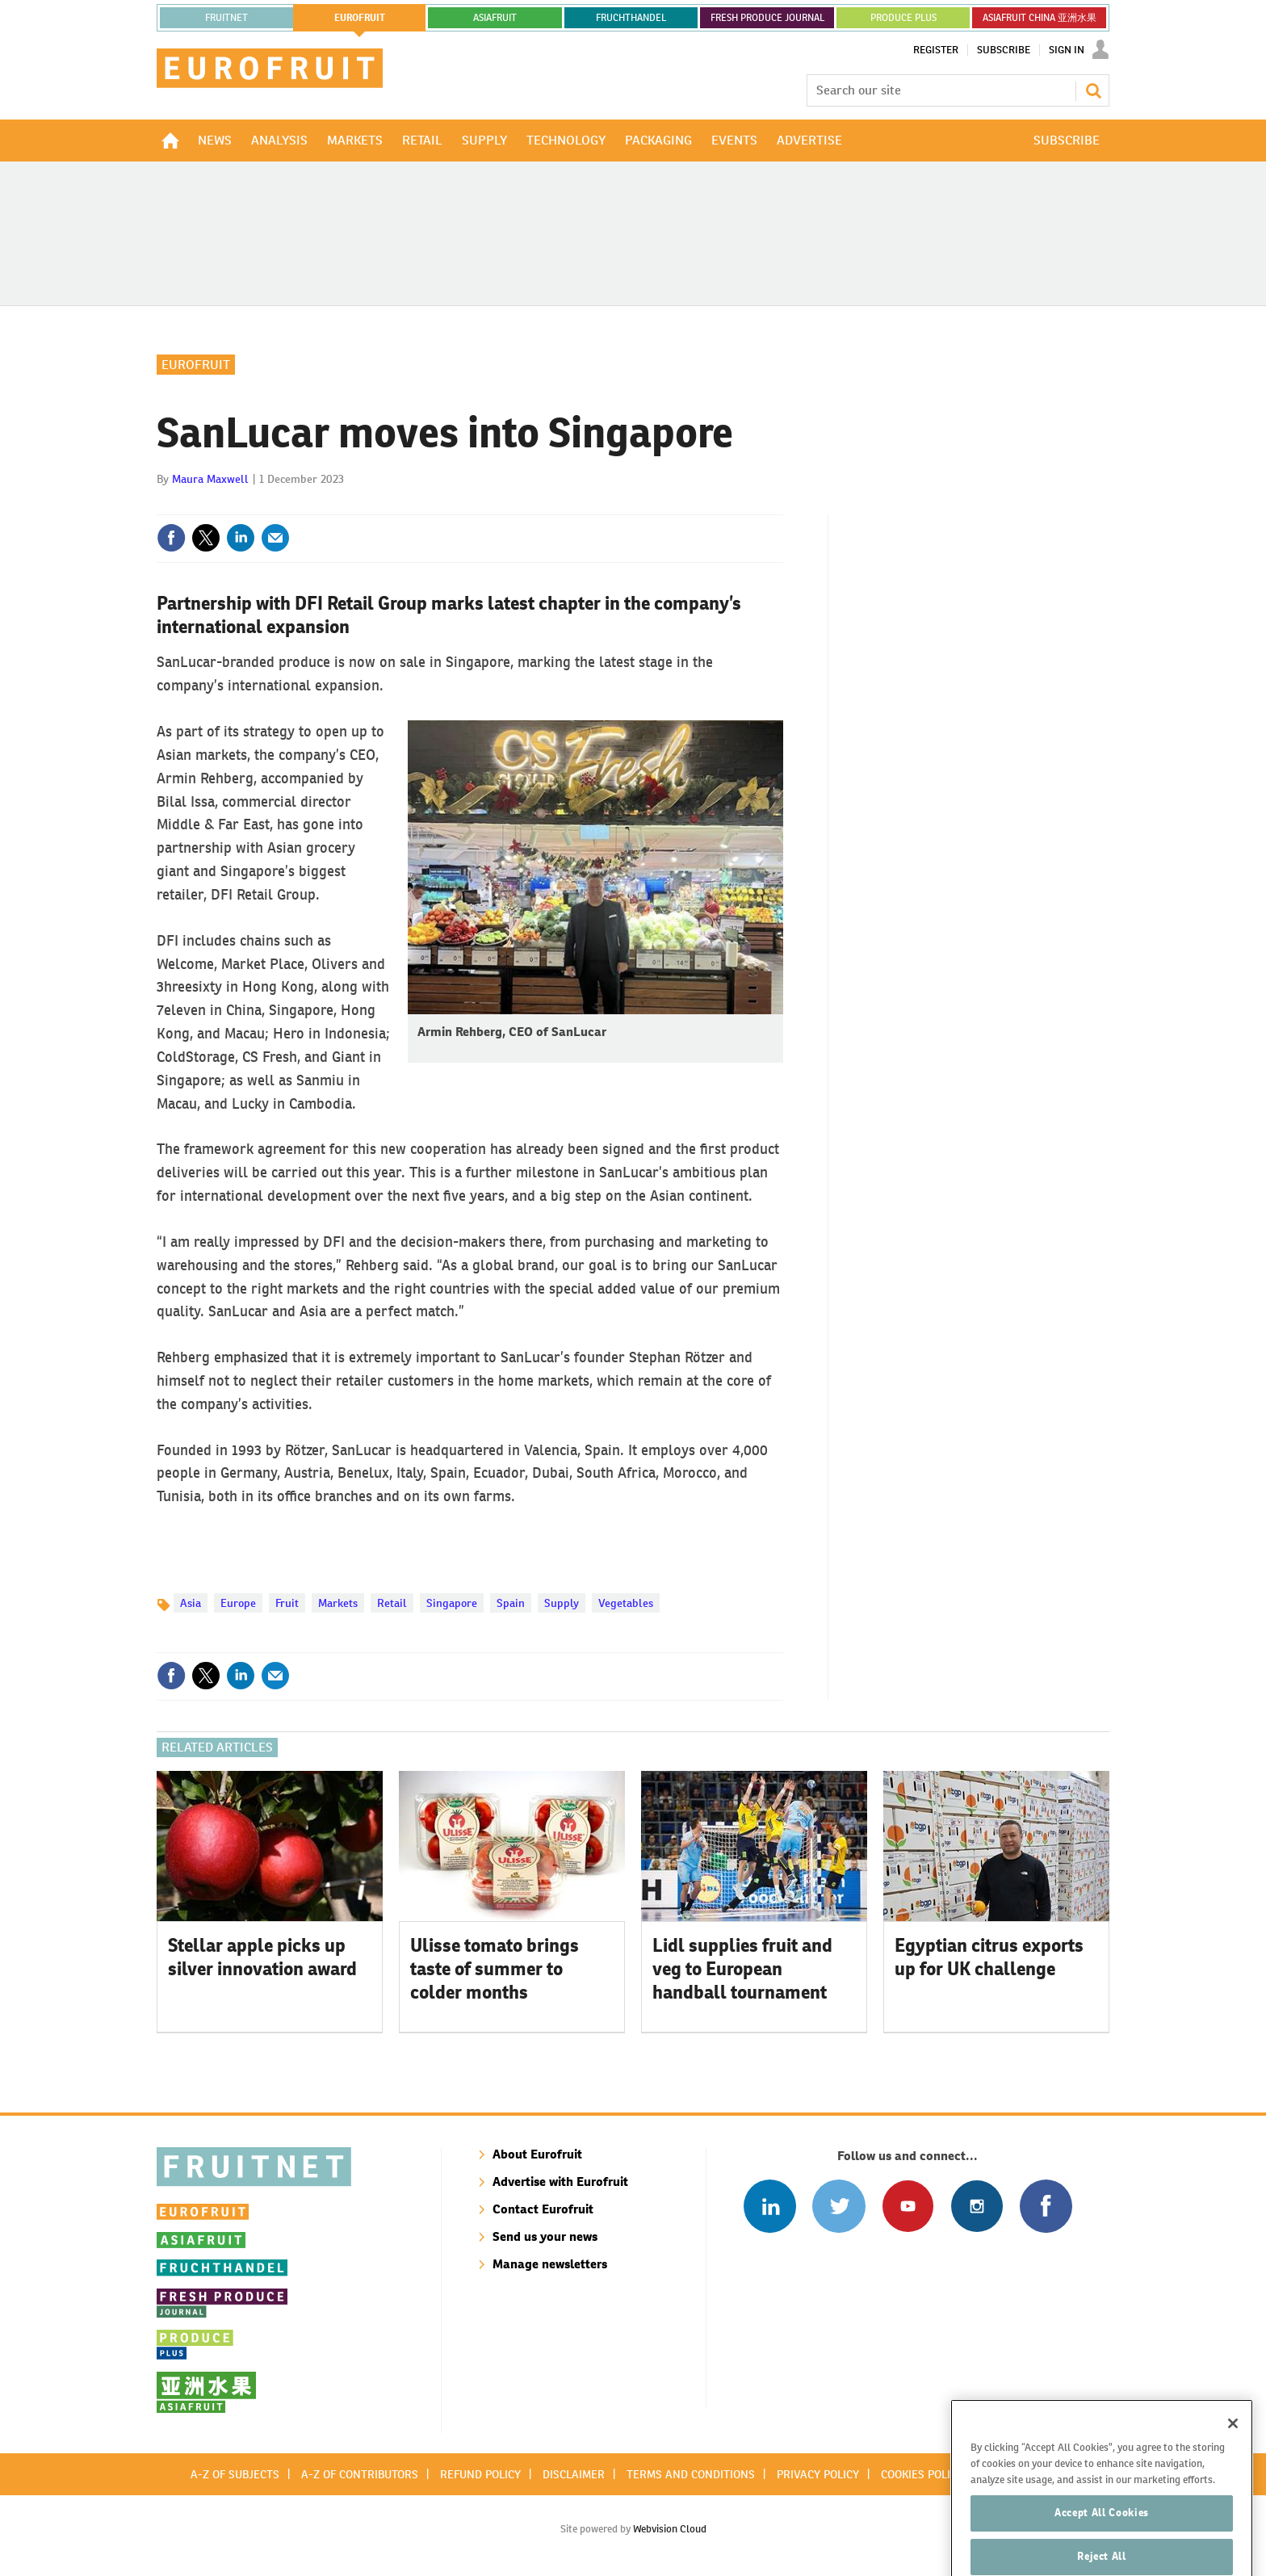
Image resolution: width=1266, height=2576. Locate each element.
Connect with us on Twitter (838, 2206)
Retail (392, 1603)
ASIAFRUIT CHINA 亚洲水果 (1039, 17)
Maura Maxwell (210, 479)
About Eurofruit (537, 2154)
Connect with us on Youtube (908, 2206)
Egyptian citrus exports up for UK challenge (989, 1957)
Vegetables (625, 1603)
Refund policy (480, 2474)
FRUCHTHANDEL (631, 17)
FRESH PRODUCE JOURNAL (767, 17)
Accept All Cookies (1101, 2540)
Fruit (287, 1603)
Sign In (1066, 50)
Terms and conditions (691, 2474)
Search (1093, 90)
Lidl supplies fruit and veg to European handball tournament (742, 1968)
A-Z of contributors (359, 2474)
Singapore (451, 1603)
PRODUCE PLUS (903, 17)
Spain (511, 1603)
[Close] (1233, 2451)
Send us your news (545, 2236)
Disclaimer (574, 2474)
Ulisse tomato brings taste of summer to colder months (494, 1968)
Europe (238, 1603)
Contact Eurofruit (543, 2209)
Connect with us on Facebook (1046, 2206)
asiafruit (495, 17)
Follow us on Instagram (976, 2206)
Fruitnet (226, 17)
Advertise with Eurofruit (560, 2181)
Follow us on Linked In (770, 2206)
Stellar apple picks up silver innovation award (262, 1957)
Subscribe (1003, 50)
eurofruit (359, 17)
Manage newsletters (550, 2263)
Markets (338, 1603)
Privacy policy (818, 2474)
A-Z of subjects (235, 2474)
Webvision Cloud (669, 2529)
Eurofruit (195, 364)
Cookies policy (922, 2474)
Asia (190, 1603)
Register (935, 50)
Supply (561, 1603)
